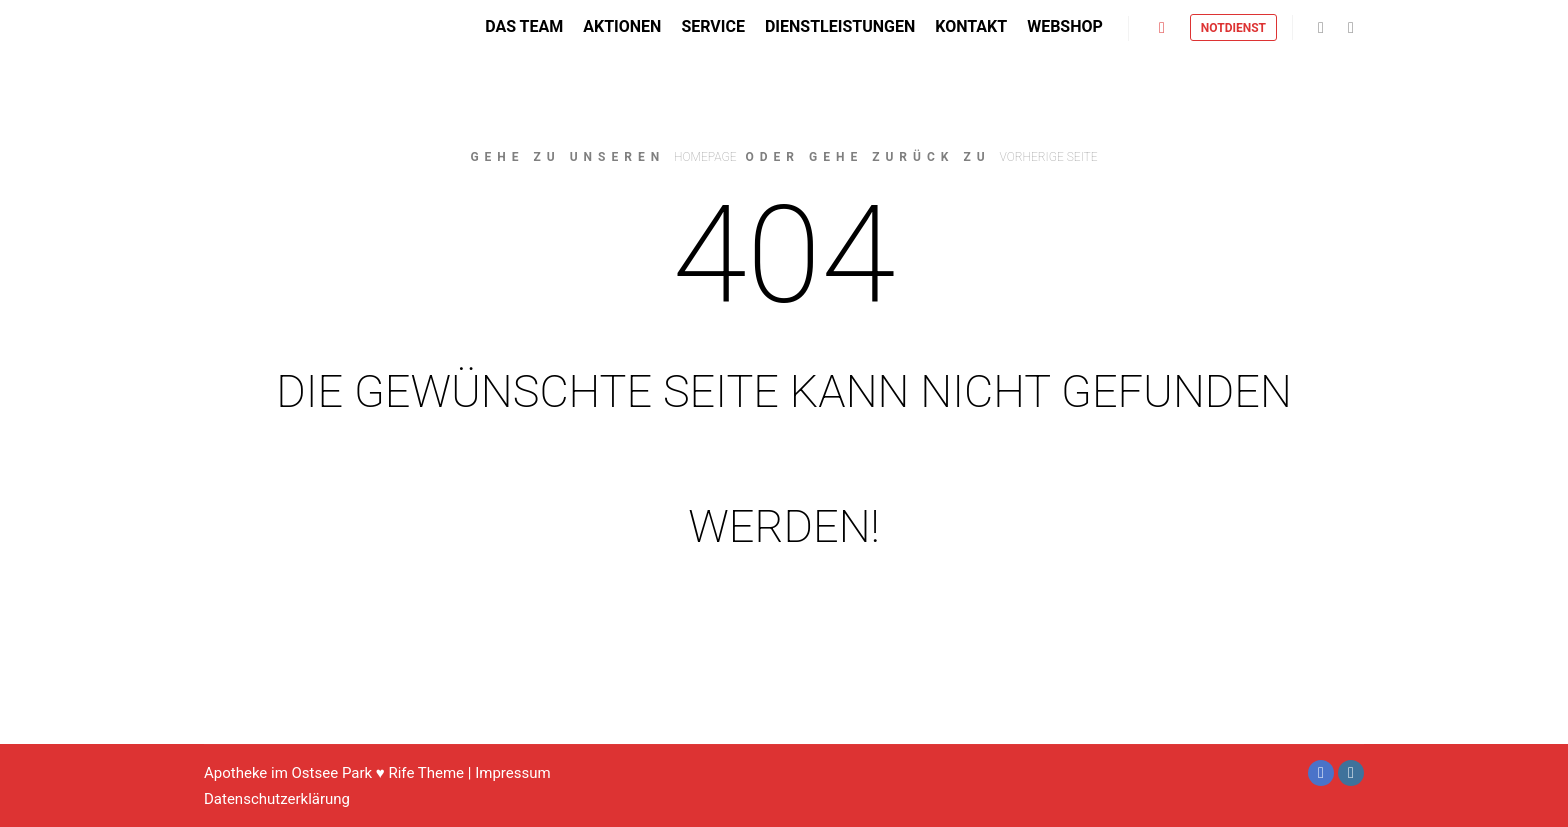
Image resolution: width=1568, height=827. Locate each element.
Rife (401, 773)
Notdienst (1233, 34)
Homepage (705, 157)
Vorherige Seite (1049, 157)
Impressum (512, 773)
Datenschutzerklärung (277, 799)
